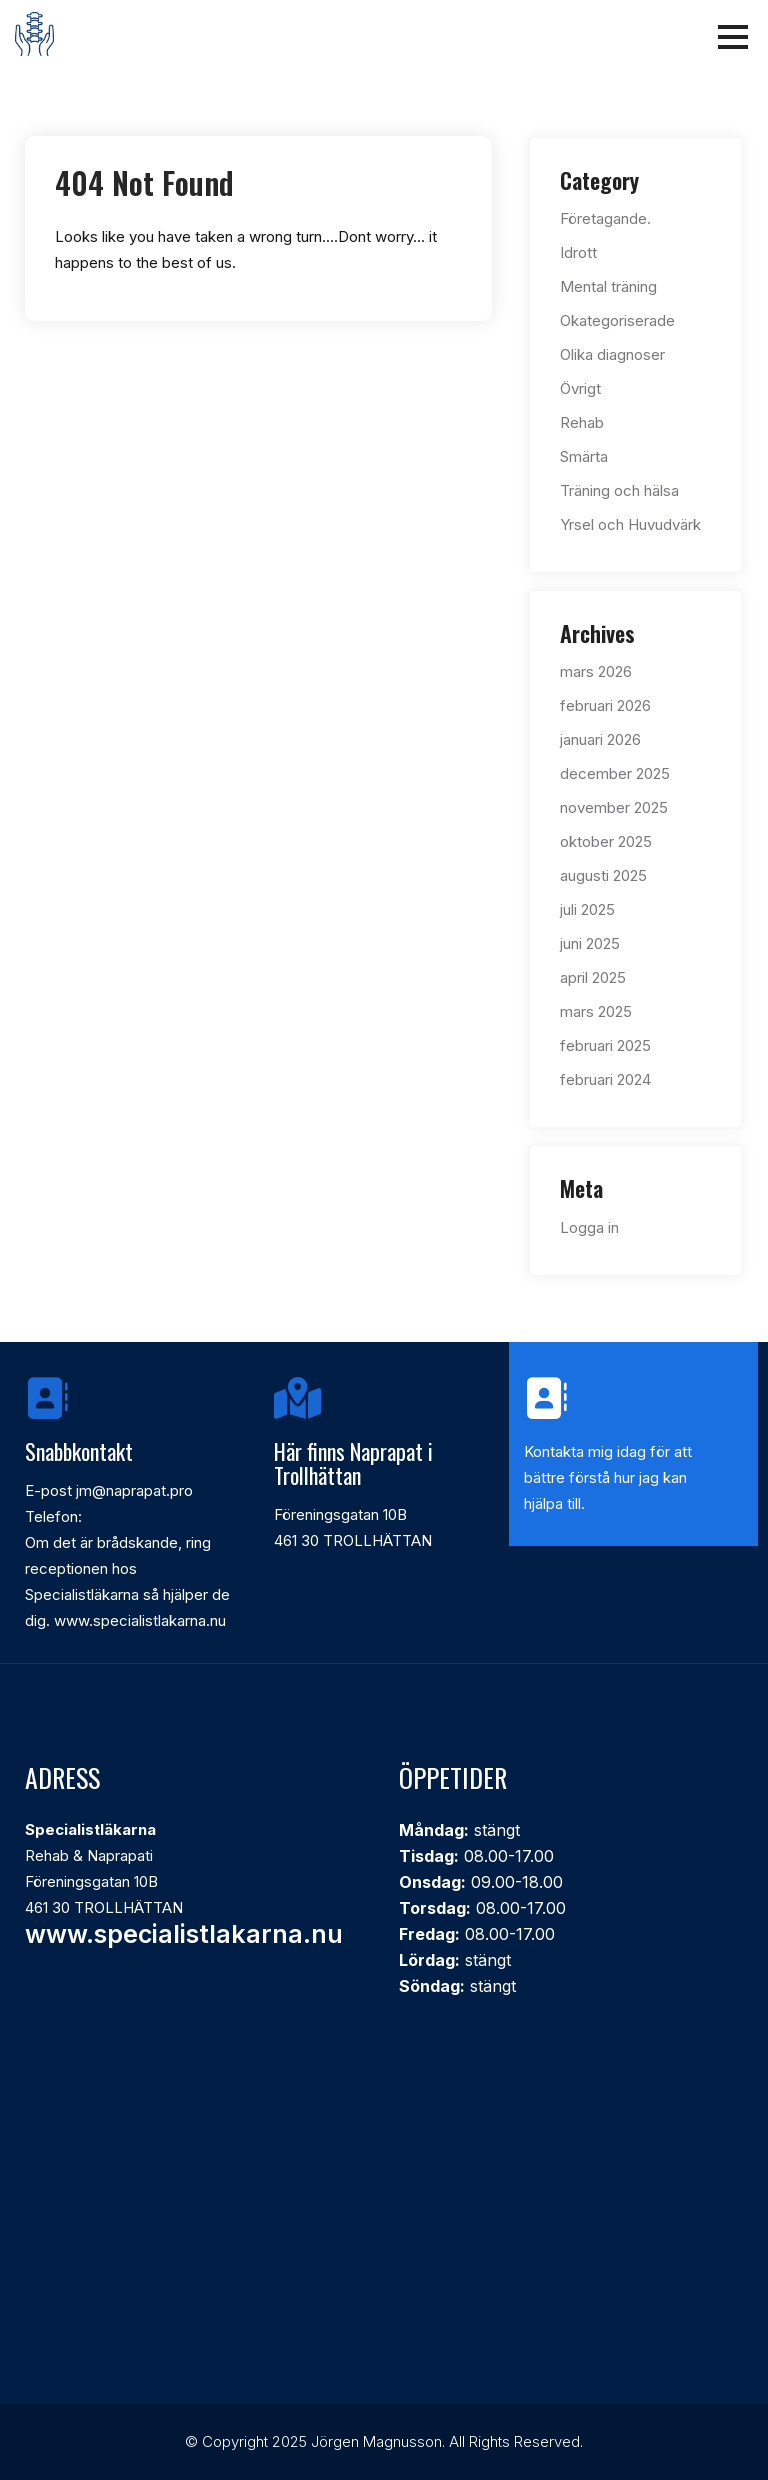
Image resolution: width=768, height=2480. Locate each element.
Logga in (589, 1227)
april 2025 (593, 977)
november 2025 (614, 807)
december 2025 (615, 773)
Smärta (584, 456)
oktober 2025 (606, 841)
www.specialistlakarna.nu (184, 1934)
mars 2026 (596, 671)
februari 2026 (605, 705)
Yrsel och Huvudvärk (630, 524)
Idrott (578, 252)
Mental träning (608, 286)
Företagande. (605, 218)
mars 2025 (596, 1011)
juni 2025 (590, 943)
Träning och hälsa (619, 490)
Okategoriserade (617, 320)
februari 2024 (605, 1079)
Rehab (582, 422)
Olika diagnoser (612, 354)
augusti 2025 (603, 875)
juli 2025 (587, 909)
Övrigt (580, 388)
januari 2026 (600, 739)
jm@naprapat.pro (134, 1490)
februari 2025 (605, 1045)
